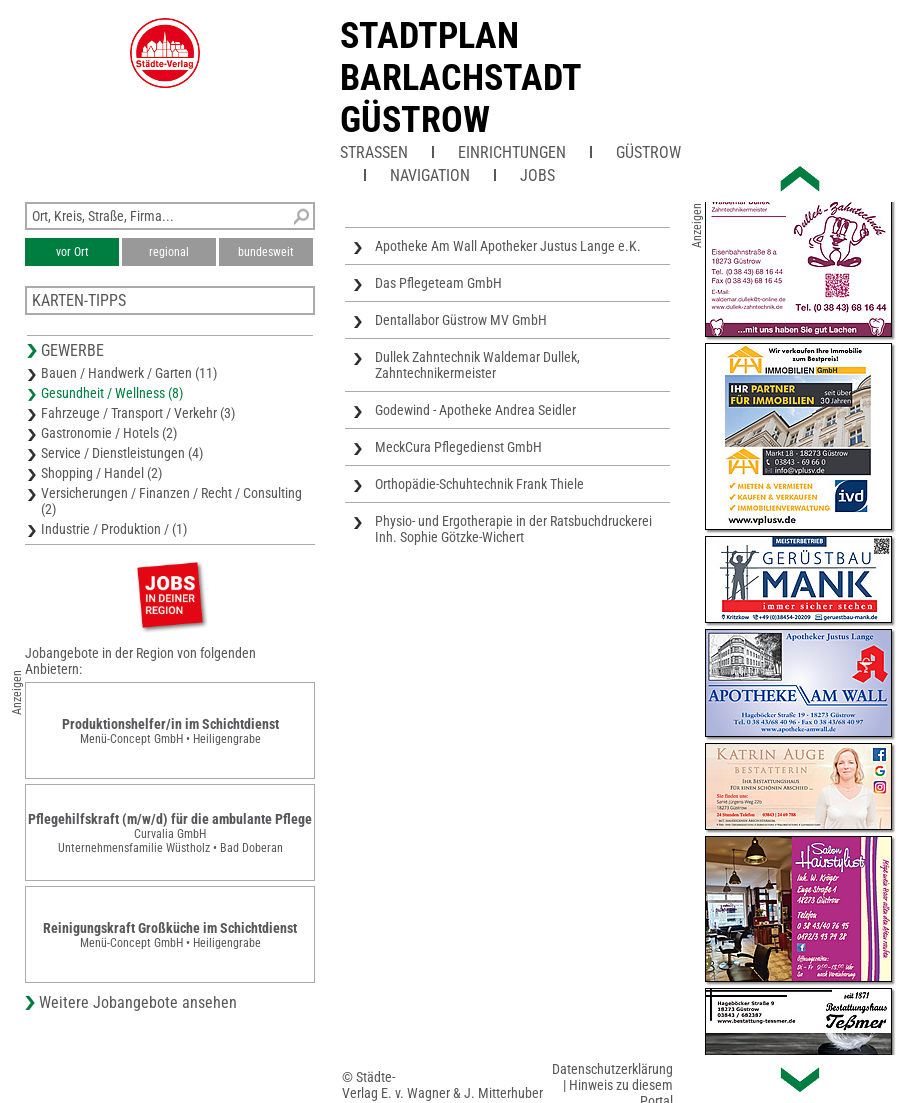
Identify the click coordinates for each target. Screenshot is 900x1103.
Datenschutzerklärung (612, 1069)
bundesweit (266, 252)
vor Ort (72, 252)
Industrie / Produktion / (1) (114, 529)
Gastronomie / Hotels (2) (109, 433)
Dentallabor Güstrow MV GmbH (461, 320)
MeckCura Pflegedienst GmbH (458, 447)
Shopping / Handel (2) (101, 473)
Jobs (537, 175)
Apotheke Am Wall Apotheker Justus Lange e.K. (508, 246)
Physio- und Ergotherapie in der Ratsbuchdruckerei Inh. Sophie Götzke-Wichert (513, 529)
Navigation (430, 175)
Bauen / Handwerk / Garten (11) (129, 373)
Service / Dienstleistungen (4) (122, 453)
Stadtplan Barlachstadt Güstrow (460, 78)
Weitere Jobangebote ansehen (138, 1002)
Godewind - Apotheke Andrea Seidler (475, 410)
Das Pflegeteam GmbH (438, 283)
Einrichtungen (512, 152)
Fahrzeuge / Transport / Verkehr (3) (138, 413)
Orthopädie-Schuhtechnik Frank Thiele (479, 484)
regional (169, 252)
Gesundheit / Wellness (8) (112, 393)
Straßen (374, 152)
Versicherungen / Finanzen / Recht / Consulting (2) (171, 501)
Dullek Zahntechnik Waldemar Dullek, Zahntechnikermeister (477, 365)
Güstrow (648, 152)
